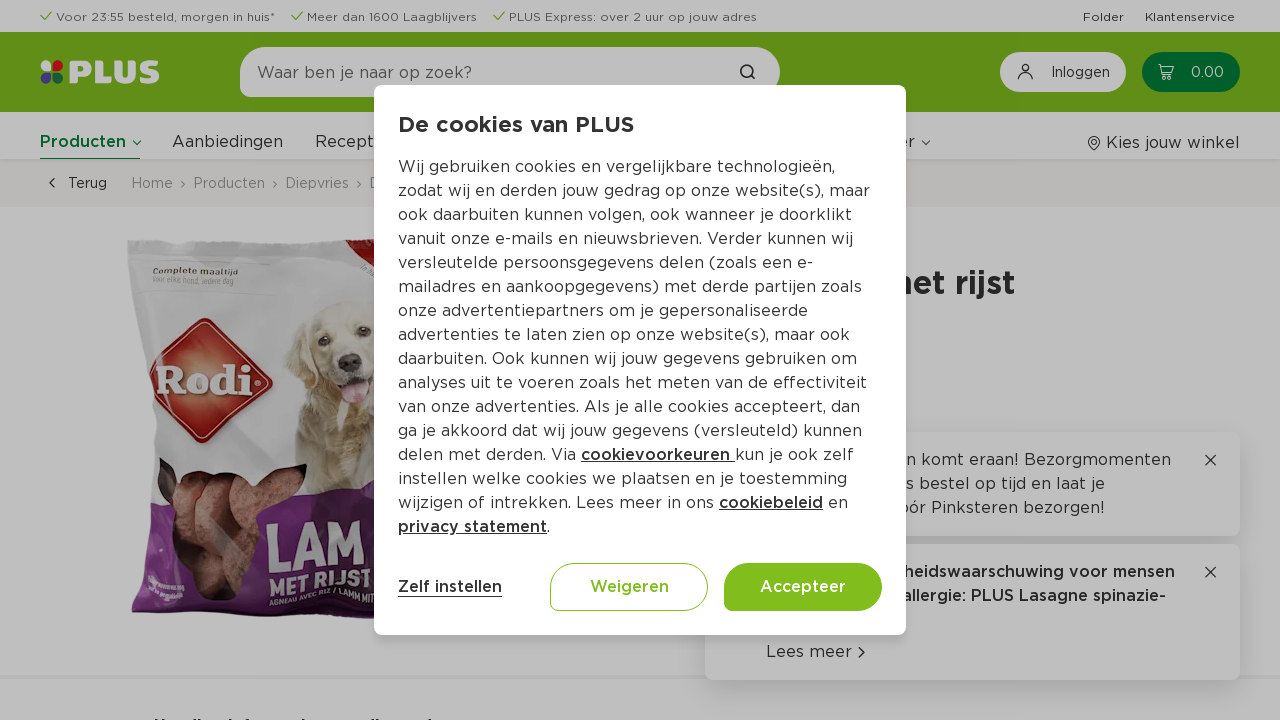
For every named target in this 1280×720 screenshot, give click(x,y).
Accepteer (803, 586)
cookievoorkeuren (658, 454)
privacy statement (472, 526)
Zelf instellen (450, 586)
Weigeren (629, 586)
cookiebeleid (771, 502)
